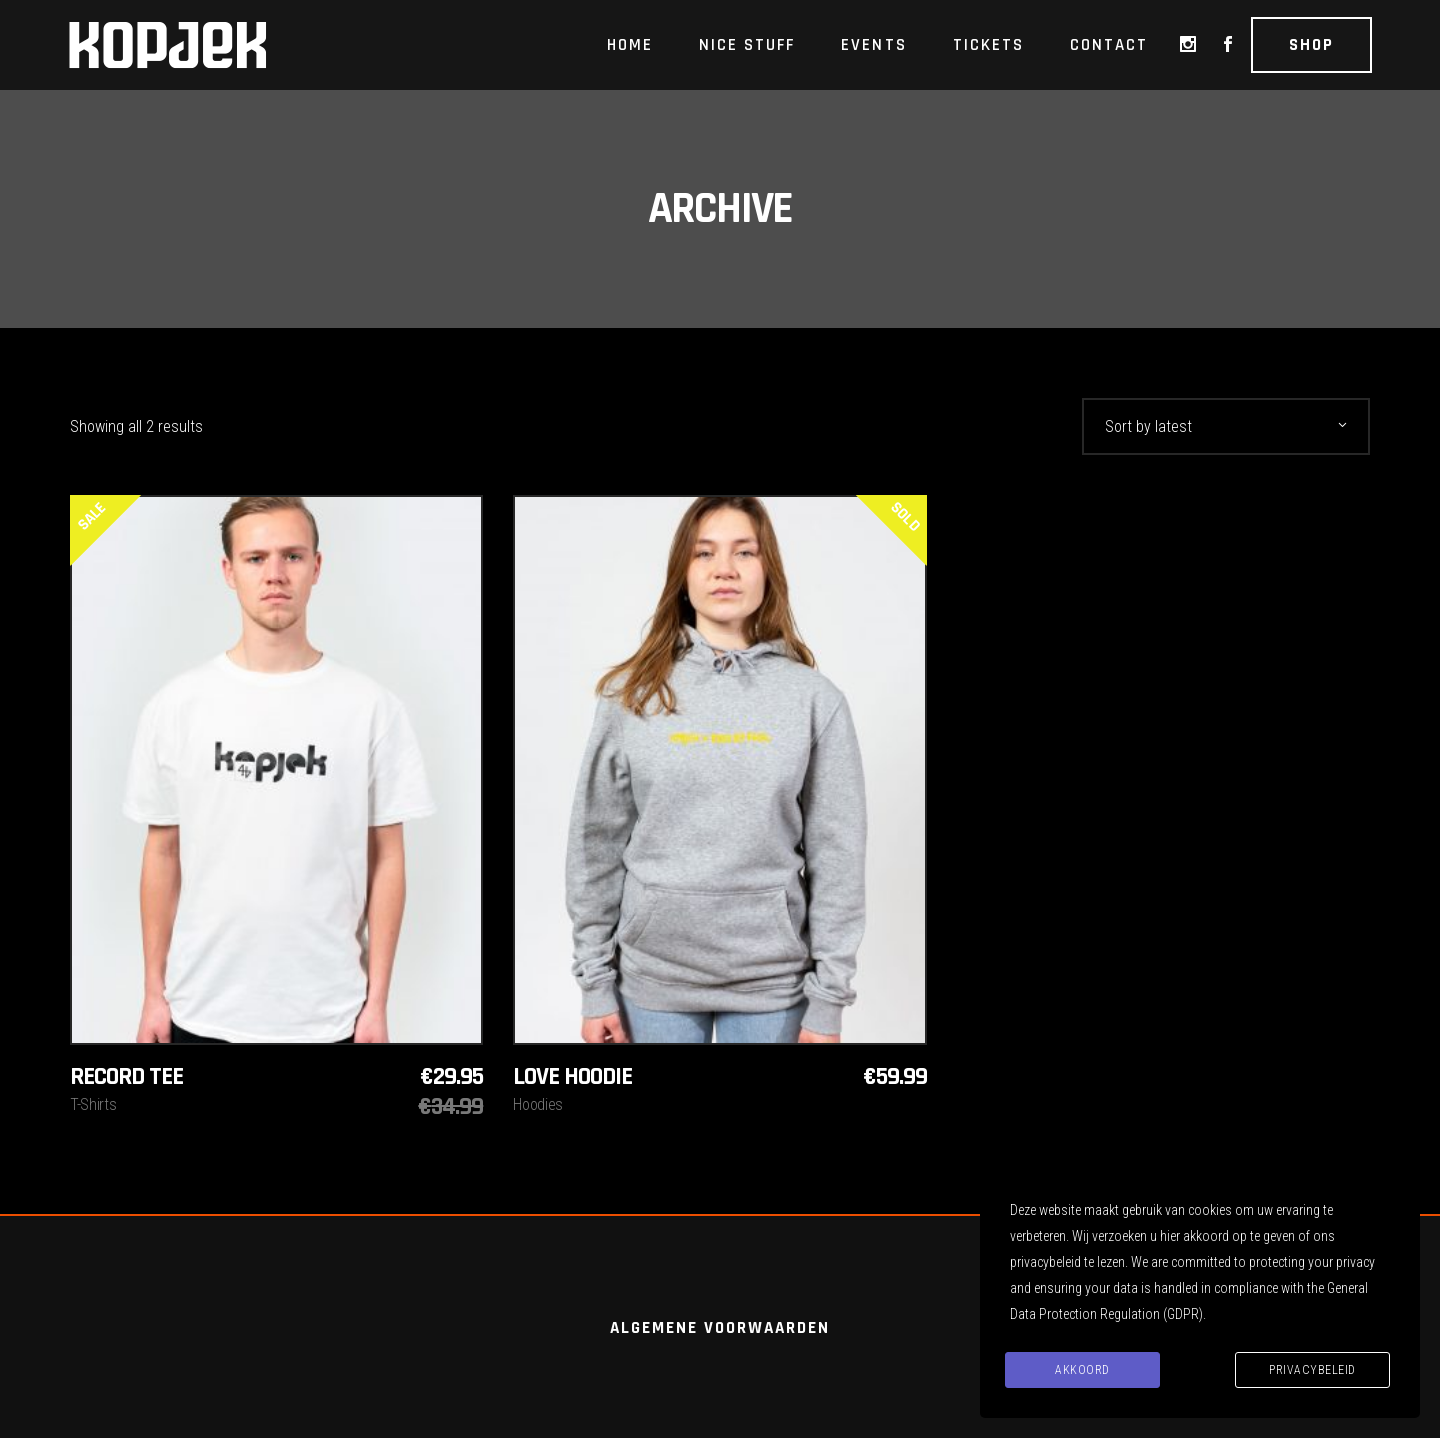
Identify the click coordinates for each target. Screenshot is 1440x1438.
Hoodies (538, 1104)
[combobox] (1226, 426)
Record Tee (126, 1077)
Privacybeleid (1312, 1370)
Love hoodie (572, 1077)
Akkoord (1082, 1370)
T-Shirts (93, 1104)
